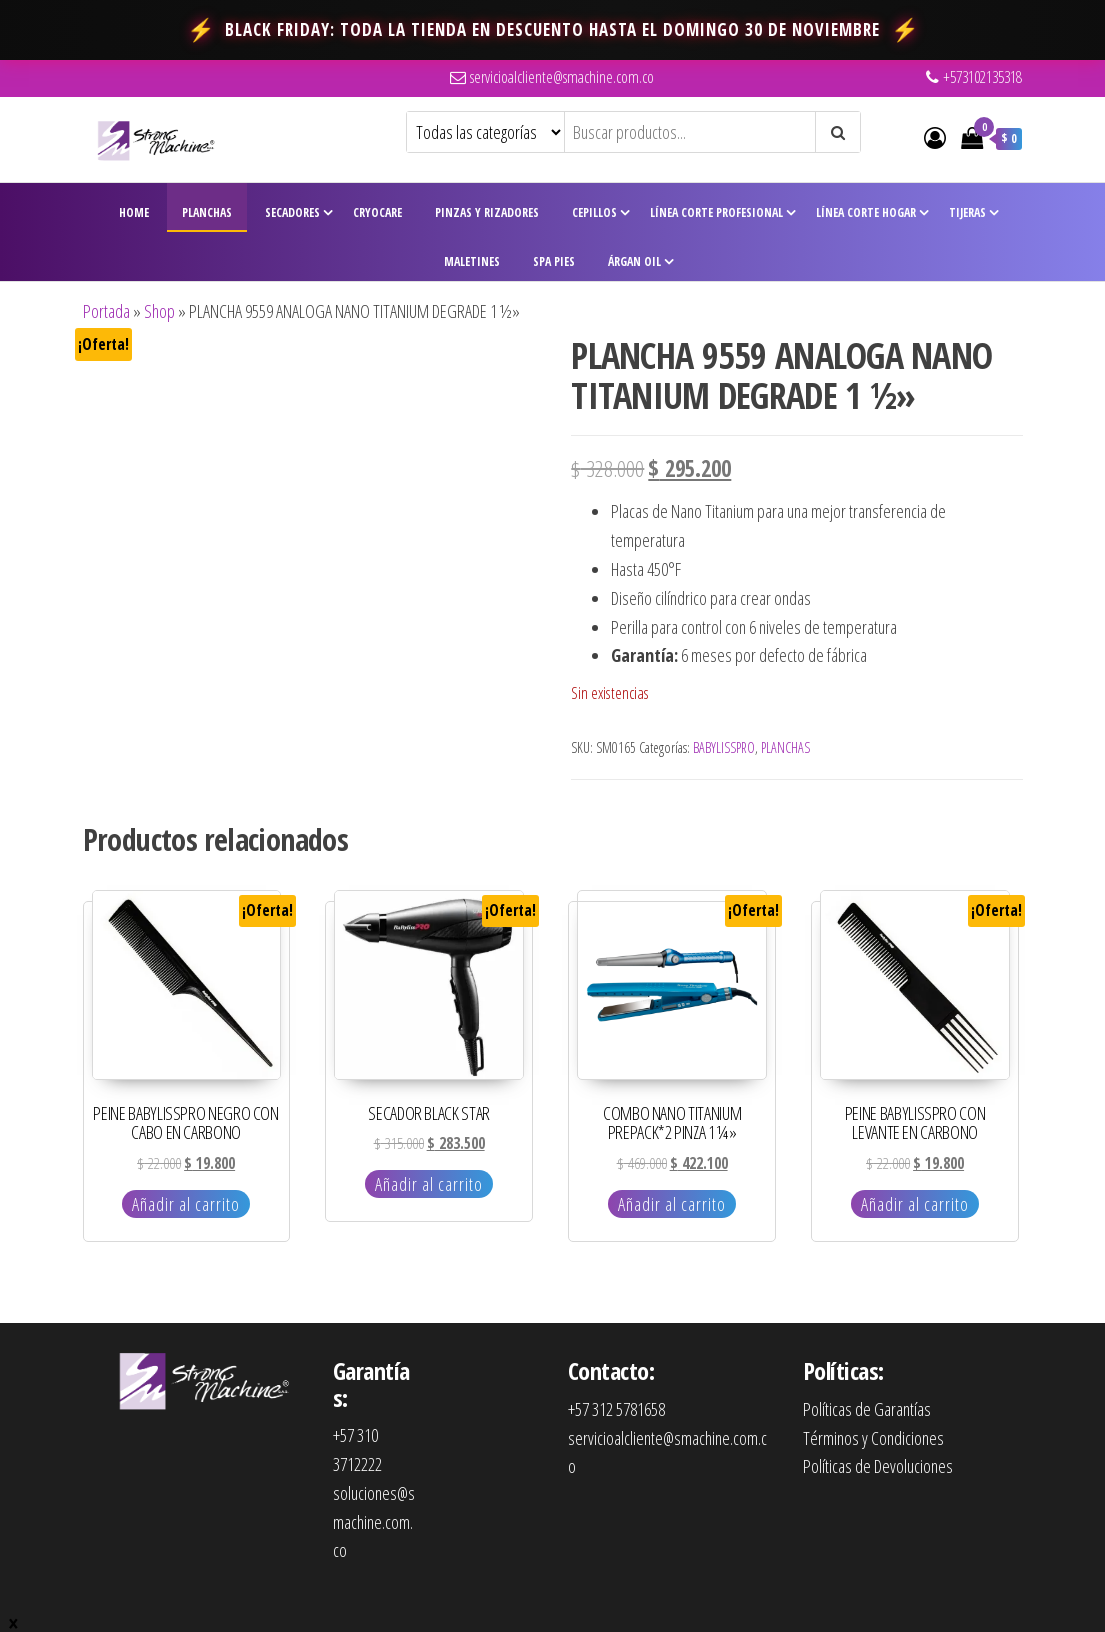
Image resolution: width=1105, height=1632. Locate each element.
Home (134, 212)
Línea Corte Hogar (866, 212)
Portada (106, 311)
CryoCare (377, 212)
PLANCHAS (785, 747)
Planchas (207, 212)
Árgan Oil (634, 261)
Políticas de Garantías (867, 1409)
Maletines (472, 261)
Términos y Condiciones (873, 1438)
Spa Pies (554, 261)
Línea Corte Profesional (716, 212)
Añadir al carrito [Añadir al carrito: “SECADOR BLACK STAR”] (429, 1184)
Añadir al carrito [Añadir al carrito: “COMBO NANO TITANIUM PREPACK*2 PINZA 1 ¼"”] (672, 1204)
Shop (159, 311)
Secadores (292, 212)
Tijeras (967, 212)
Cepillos (594, 212)
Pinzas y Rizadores (487, 212)
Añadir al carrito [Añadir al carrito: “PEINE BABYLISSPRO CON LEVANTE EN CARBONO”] (915, 1204)
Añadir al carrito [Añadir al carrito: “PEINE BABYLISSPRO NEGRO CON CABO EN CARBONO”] (186, 1204)
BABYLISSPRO (724, 747)
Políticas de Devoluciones (878, 1466)
